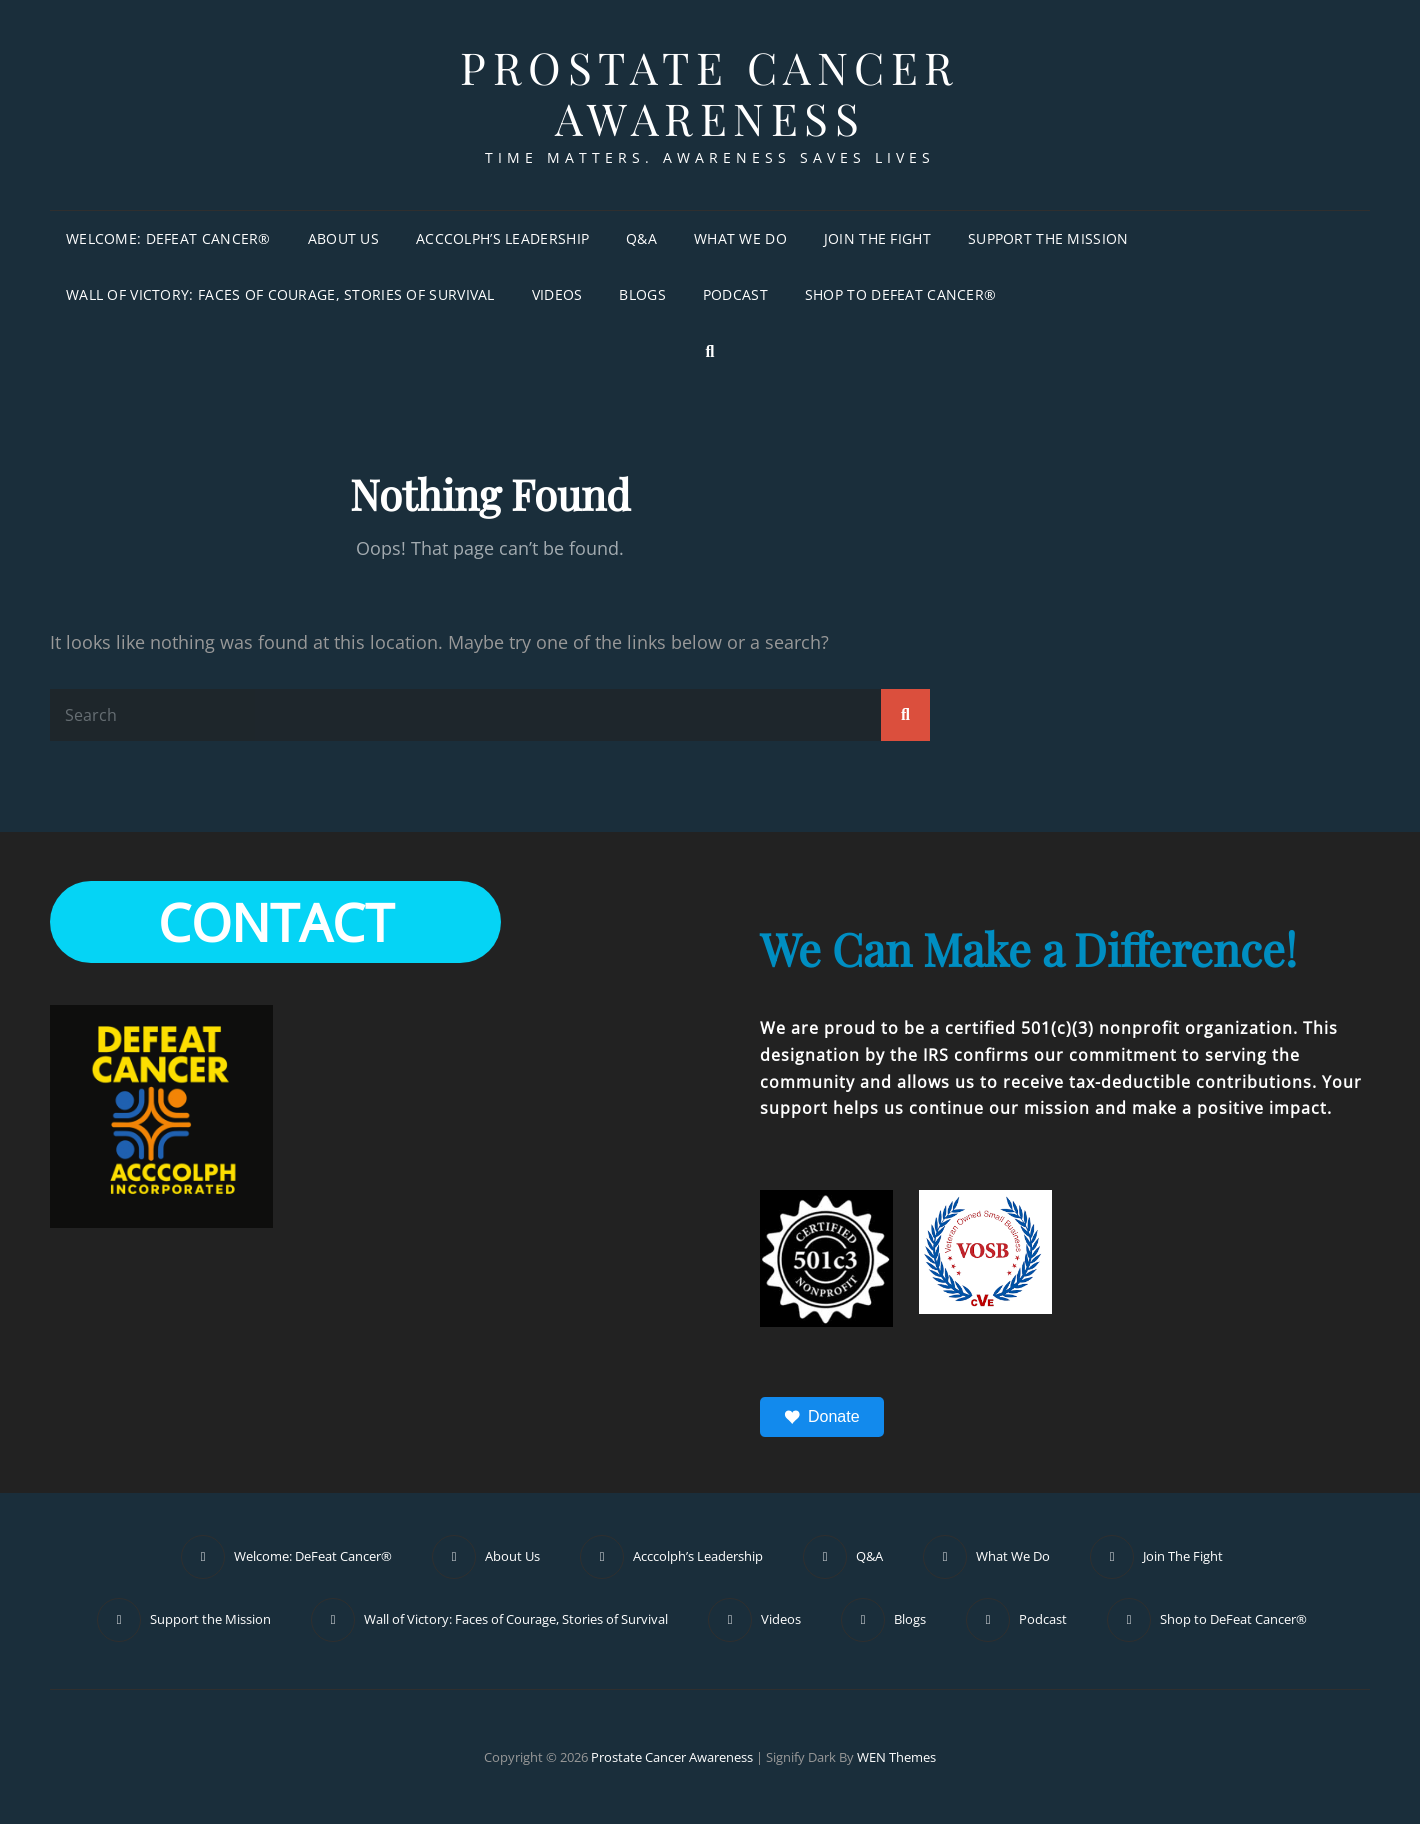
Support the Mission (1048, 238)
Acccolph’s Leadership (502, 238)
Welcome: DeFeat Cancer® (168, 238)
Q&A (641, 238)
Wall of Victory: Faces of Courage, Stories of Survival (280, 294)
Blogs (642, 294)
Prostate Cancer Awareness (710, 92)
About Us (343, 238)
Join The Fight (877, 238)
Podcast (735, 294)
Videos (557, 294)
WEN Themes (896, 1757)
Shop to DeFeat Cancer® (900, 294)
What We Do (740, 238)
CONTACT (276, 921)
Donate (822, 1417)
